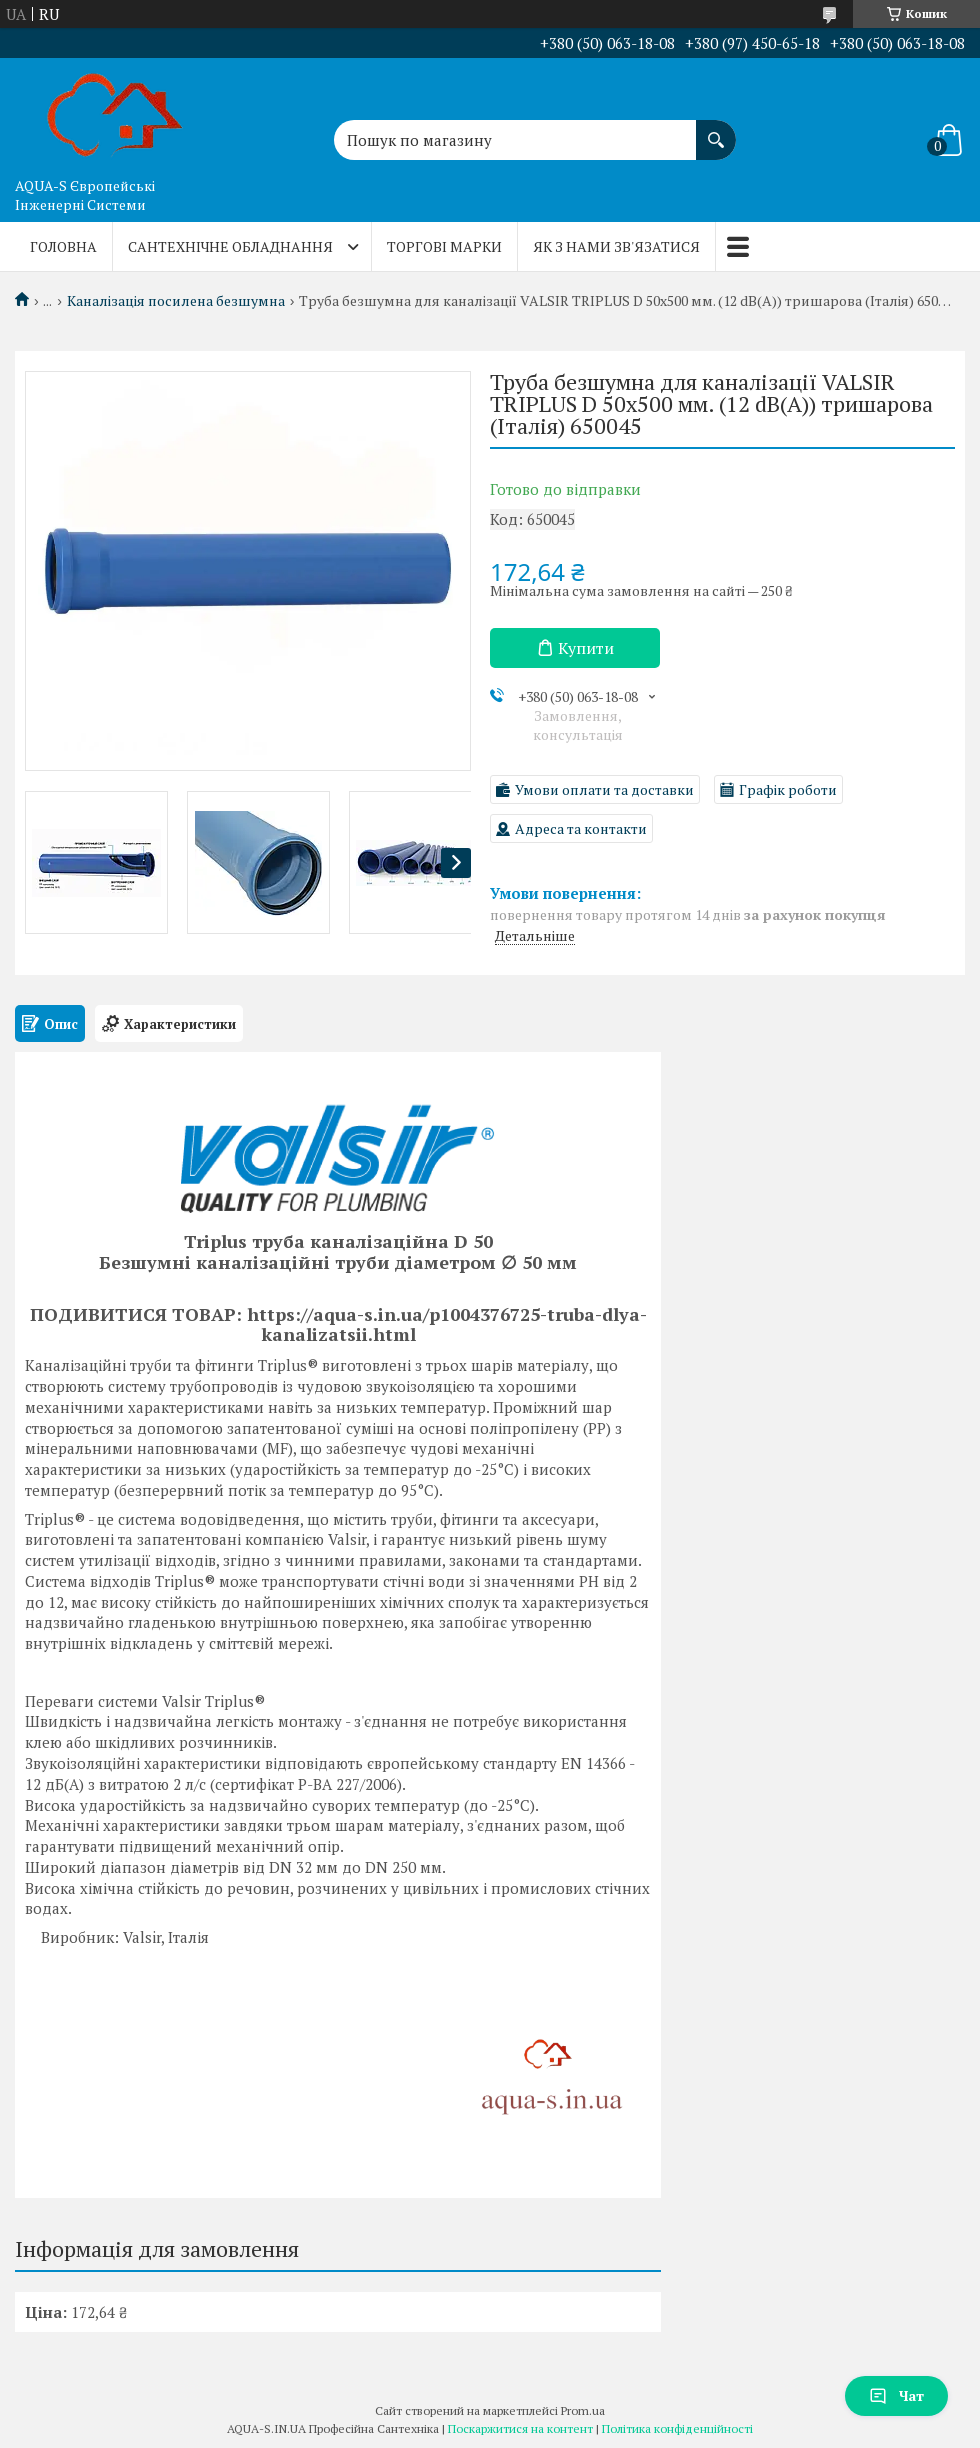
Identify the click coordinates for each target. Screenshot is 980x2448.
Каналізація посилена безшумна (176, 301)
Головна (63, 246)
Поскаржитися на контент (520, 2428)
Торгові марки (444, 246)
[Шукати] (716, 130)
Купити (586, 648)
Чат (896, 2395)
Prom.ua (583, 2410)
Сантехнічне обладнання (230, 246)
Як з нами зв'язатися (616, 246)
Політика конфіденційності (677, 2428)
